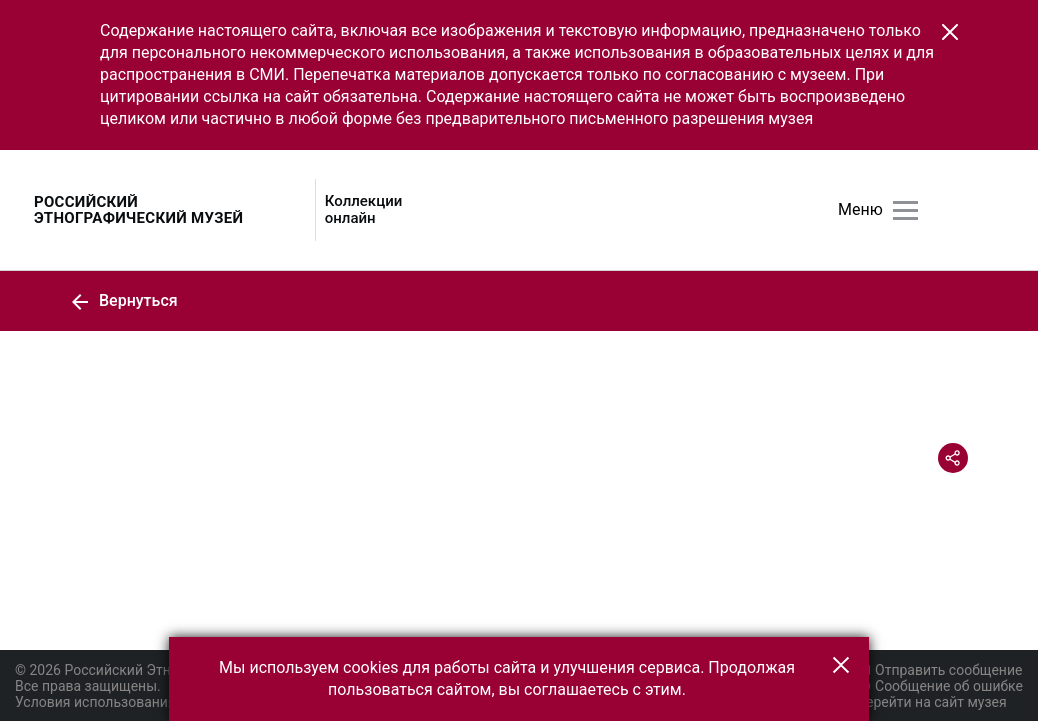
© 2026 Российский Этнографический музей (161, 670)
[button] (950, 32)
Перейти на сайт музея (931, 702)
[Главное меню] (905, 210)
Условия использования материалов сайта (157, 702)
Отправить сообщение (939, 670)
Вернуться (124, 300)
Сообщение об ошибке (939, 686)
